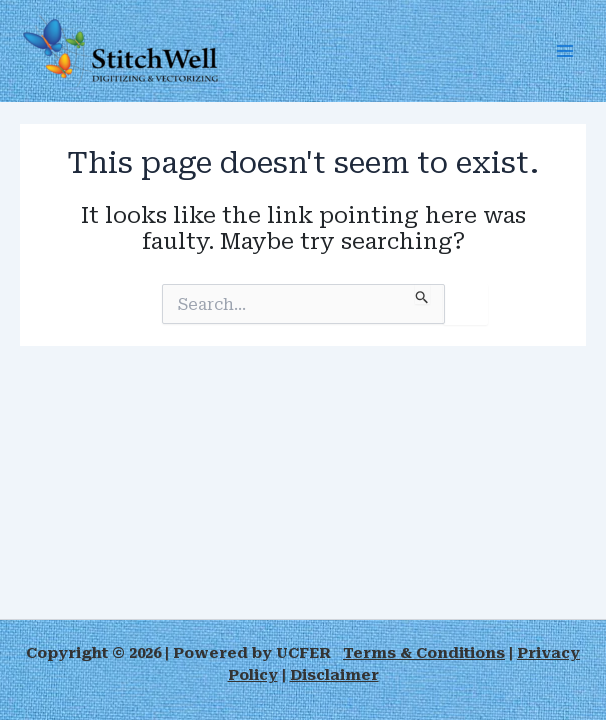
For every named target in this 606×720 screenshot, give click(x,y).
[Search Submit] (422, 294)
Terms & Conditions (424, 653)
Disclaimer (334, 675)
